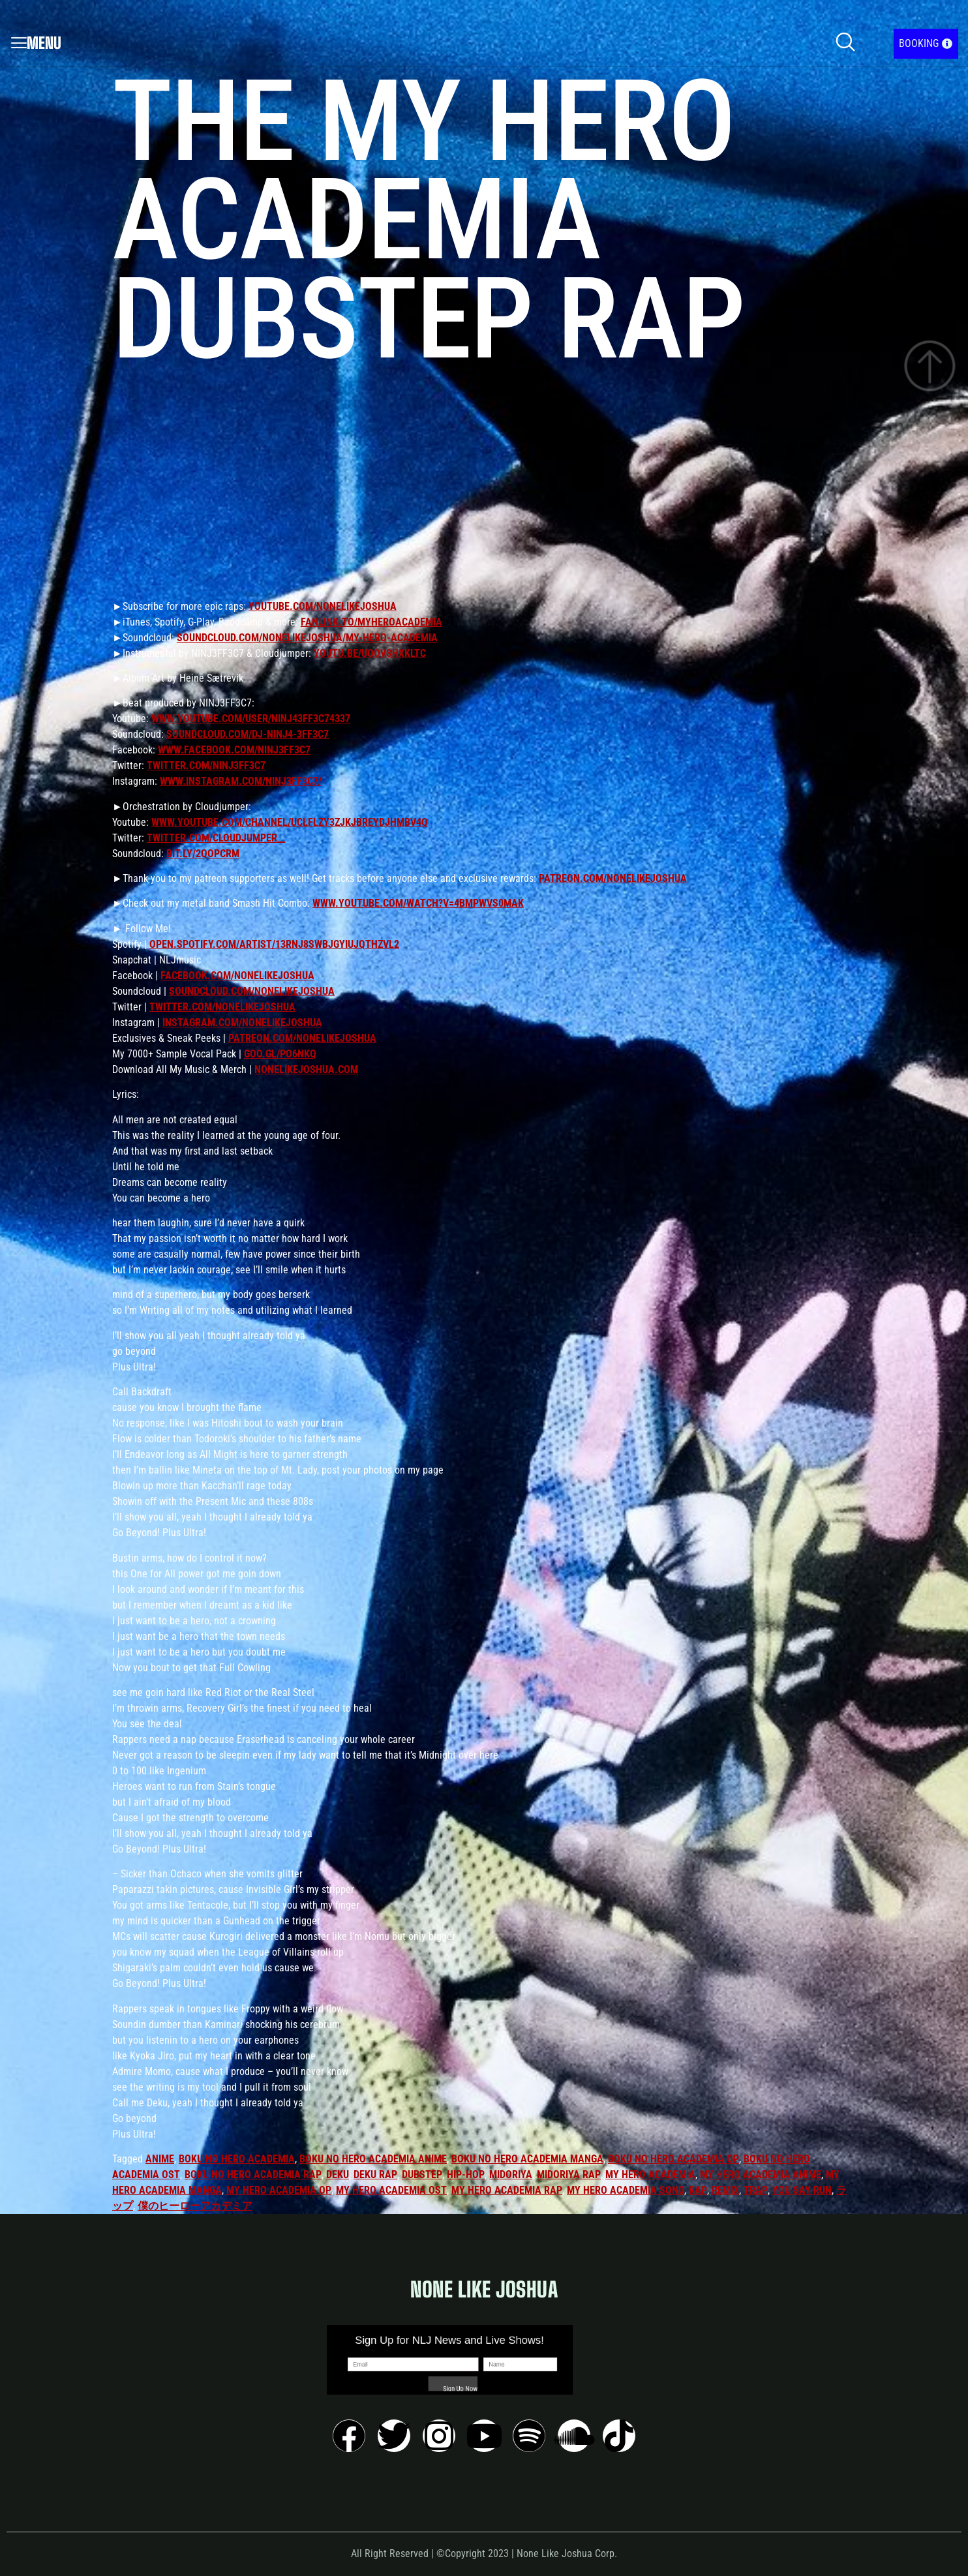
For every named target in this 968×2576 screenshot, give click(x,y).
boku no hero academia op (673, 2159)
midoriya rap (569, 2174)
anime (159, 2159)
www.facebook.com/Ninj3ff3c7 (234, 750)
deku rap (375, 2174)
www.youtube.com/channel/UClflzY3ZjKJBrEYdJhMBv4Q (289, 822)
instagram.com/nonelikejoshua (242, 1022)
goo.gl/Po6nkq (280, 1054)
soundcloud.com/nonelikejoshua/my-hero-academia (307, 637)
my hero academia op (278, 2190)
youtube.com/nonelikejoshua (323, 606)
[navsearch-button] (845, 44)
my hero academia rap (506, 2190)
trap (756, 2190)
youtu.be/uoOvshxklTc (370, 653)
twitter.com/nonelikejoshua (222, 1007)
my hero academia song (625, 2190)
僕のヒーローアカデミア (195, 2206)
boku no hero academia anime (373, 2159)
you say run (802, 2190)
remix (725, 2190)
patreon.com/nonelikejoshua (613, 878)
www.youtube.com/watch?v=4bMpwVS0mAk (418, 903)
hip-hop (466, 2174)
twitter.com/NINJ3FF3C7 (206, 765)
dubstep (422, 2174)
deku (337, 2174)
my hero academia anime (760, 2174)
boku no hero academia (237, 2159)
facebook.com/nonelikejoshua (237, 975)
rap (698, 2190)
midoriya (510, 2174)
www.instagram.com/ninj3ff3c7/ (241, 781)
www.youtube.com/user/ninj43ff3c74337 (250, 718)
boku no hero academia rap (253, 2174)
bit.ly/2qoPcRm (202, 853)
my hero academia (650, 2174)
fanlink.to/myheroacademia (371, 622)
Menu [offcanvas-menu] (36, 42)
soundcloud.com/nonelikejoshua (252, 991)
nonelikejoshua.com (306, 1069)
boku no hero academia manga (527, 2159)
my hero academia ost (391, 2190)
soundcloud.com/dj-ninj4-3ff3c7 (247, 734)
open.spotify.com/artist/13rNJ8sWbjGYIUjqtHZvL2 (274, 944)
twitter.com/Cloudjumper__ (216, 838)
